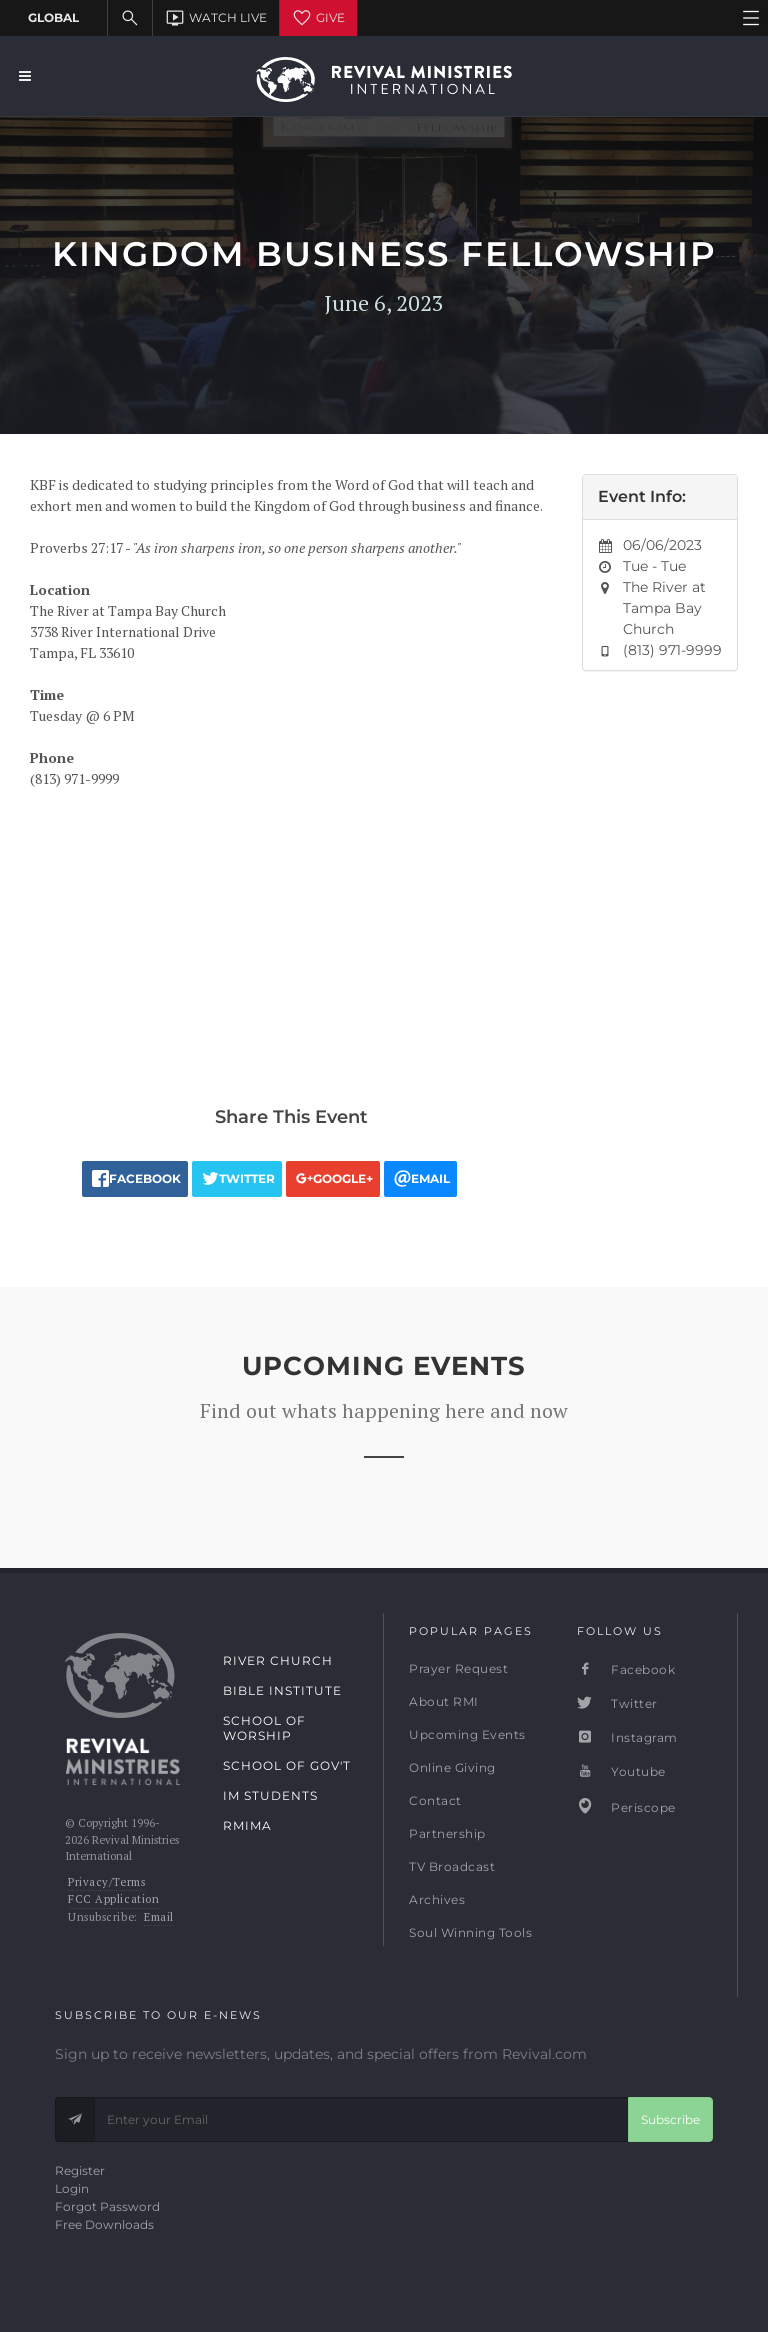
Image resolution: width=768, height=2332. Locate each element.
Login (72, 2188)
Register (80, 2170)
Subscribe (670, 2119)
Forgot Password (107, 2206)
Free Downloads (104, 2224)
